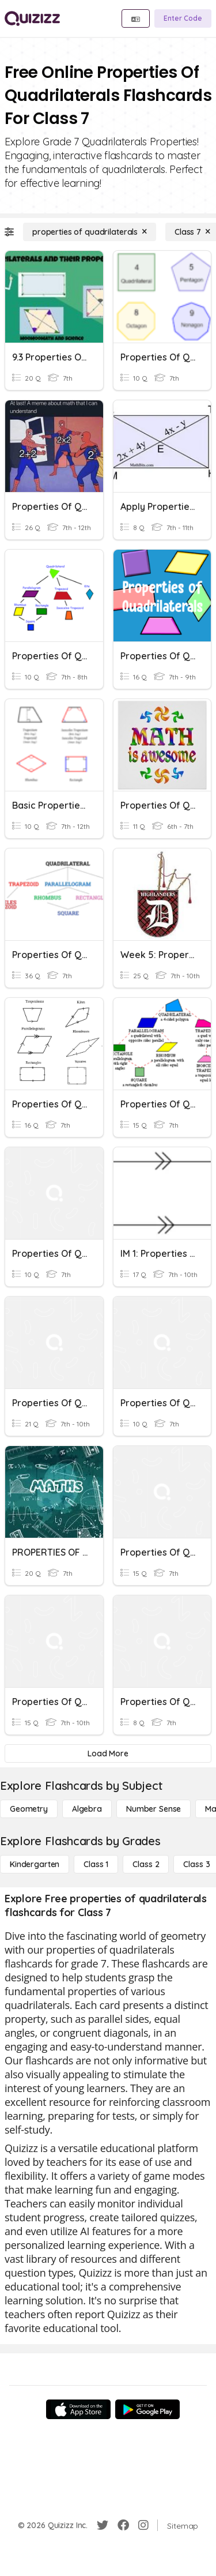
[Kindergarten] (34, 1864)
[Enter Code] (182, 18)
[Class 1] (96, 1864)
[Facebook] (123, 2525)
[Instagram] (143, 2525)
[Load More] (108, 1753)
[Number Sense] (153, 1809)
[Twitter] (102, 2525)
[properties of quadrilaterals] (89, 232)
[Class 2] (146, 1864)
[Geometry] (29, 1809)
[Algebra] (87, 1809)
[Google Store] (147, 2409)
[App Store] (78, 2409)
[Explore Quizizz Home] (32, 18)
